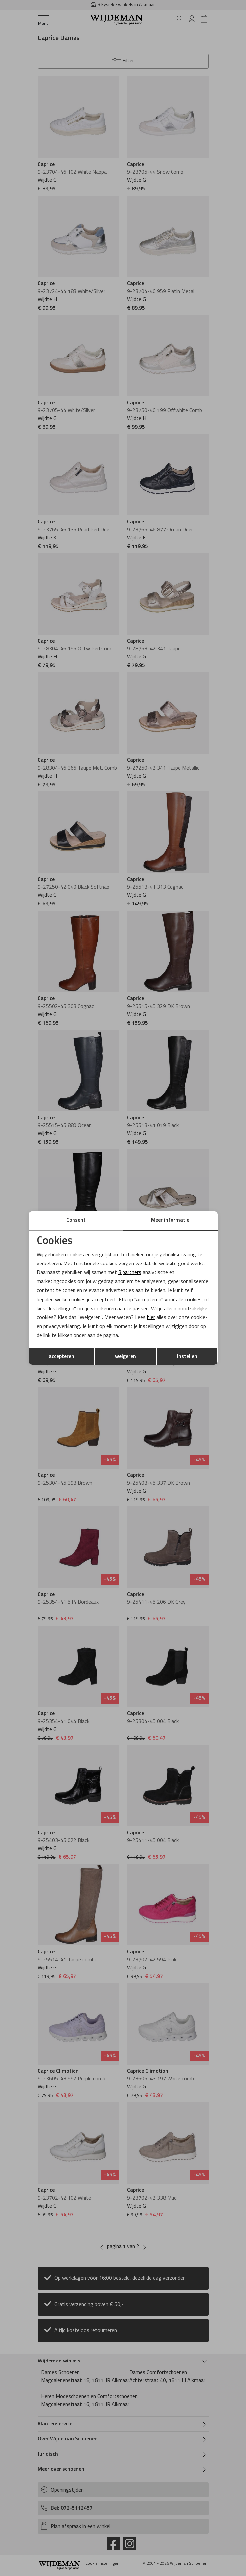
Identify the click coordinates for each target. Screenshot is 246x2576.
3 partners (129, 1272)
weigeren (125, 1356)
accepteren (61, 1356)
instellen (187, 1356)
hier (151, 1317)
